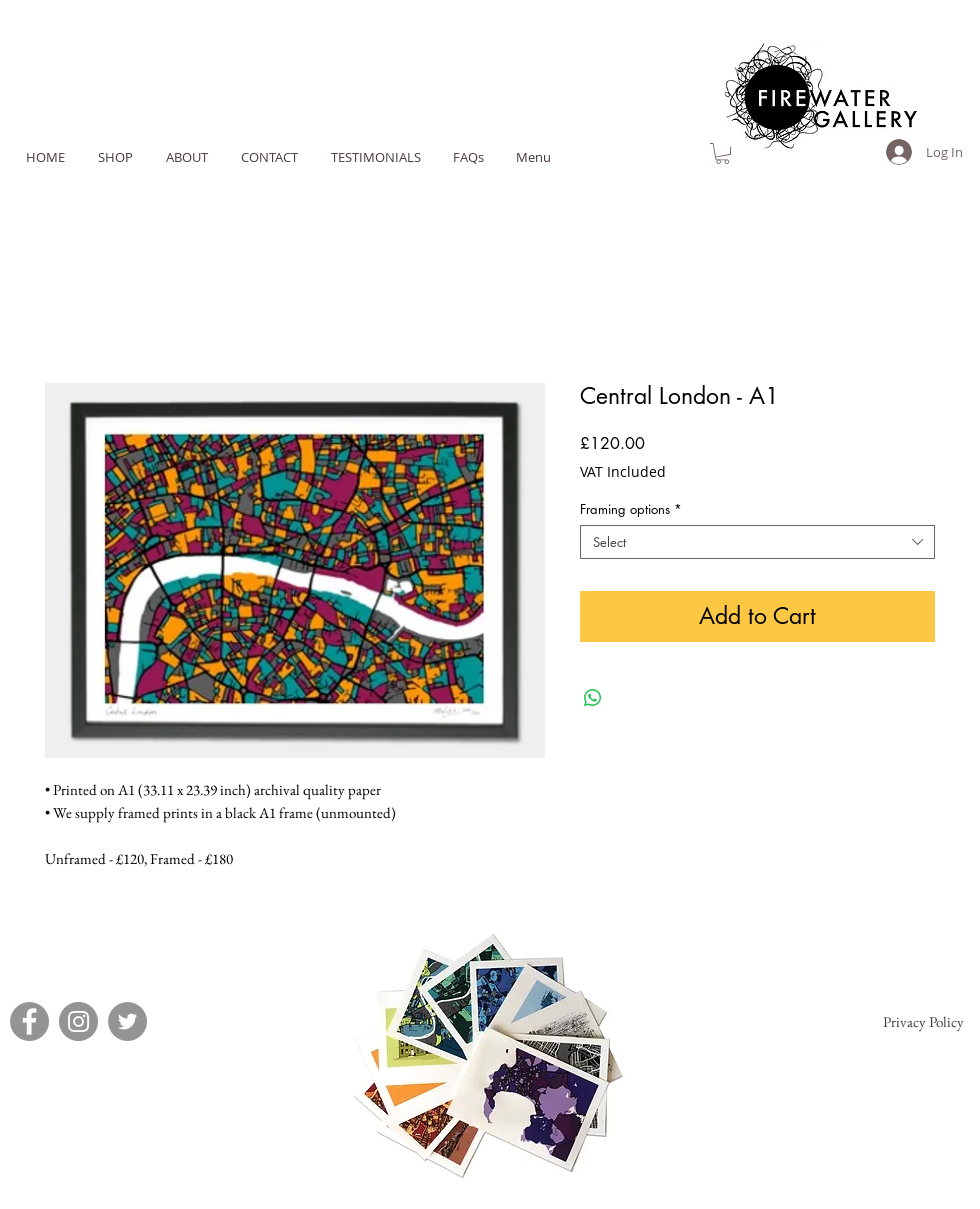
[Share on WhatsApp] (593, 698)
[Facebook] (29, 1021)
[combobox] (757, 542)
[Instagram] (78, 1021)
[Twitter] (127, 1021)
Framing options (631, 509)
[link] (722, 153)
